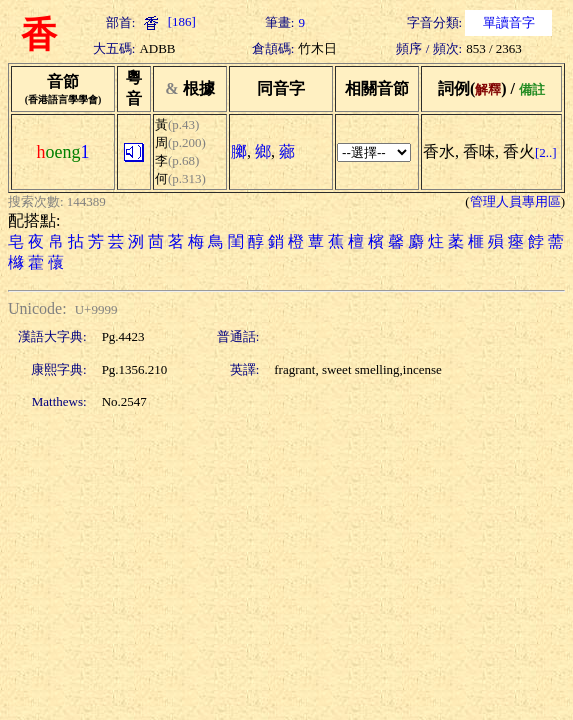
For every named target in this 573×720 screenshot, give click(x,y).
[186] (167, 21)
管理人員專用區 (515, 201)
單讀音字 (509, 22)
